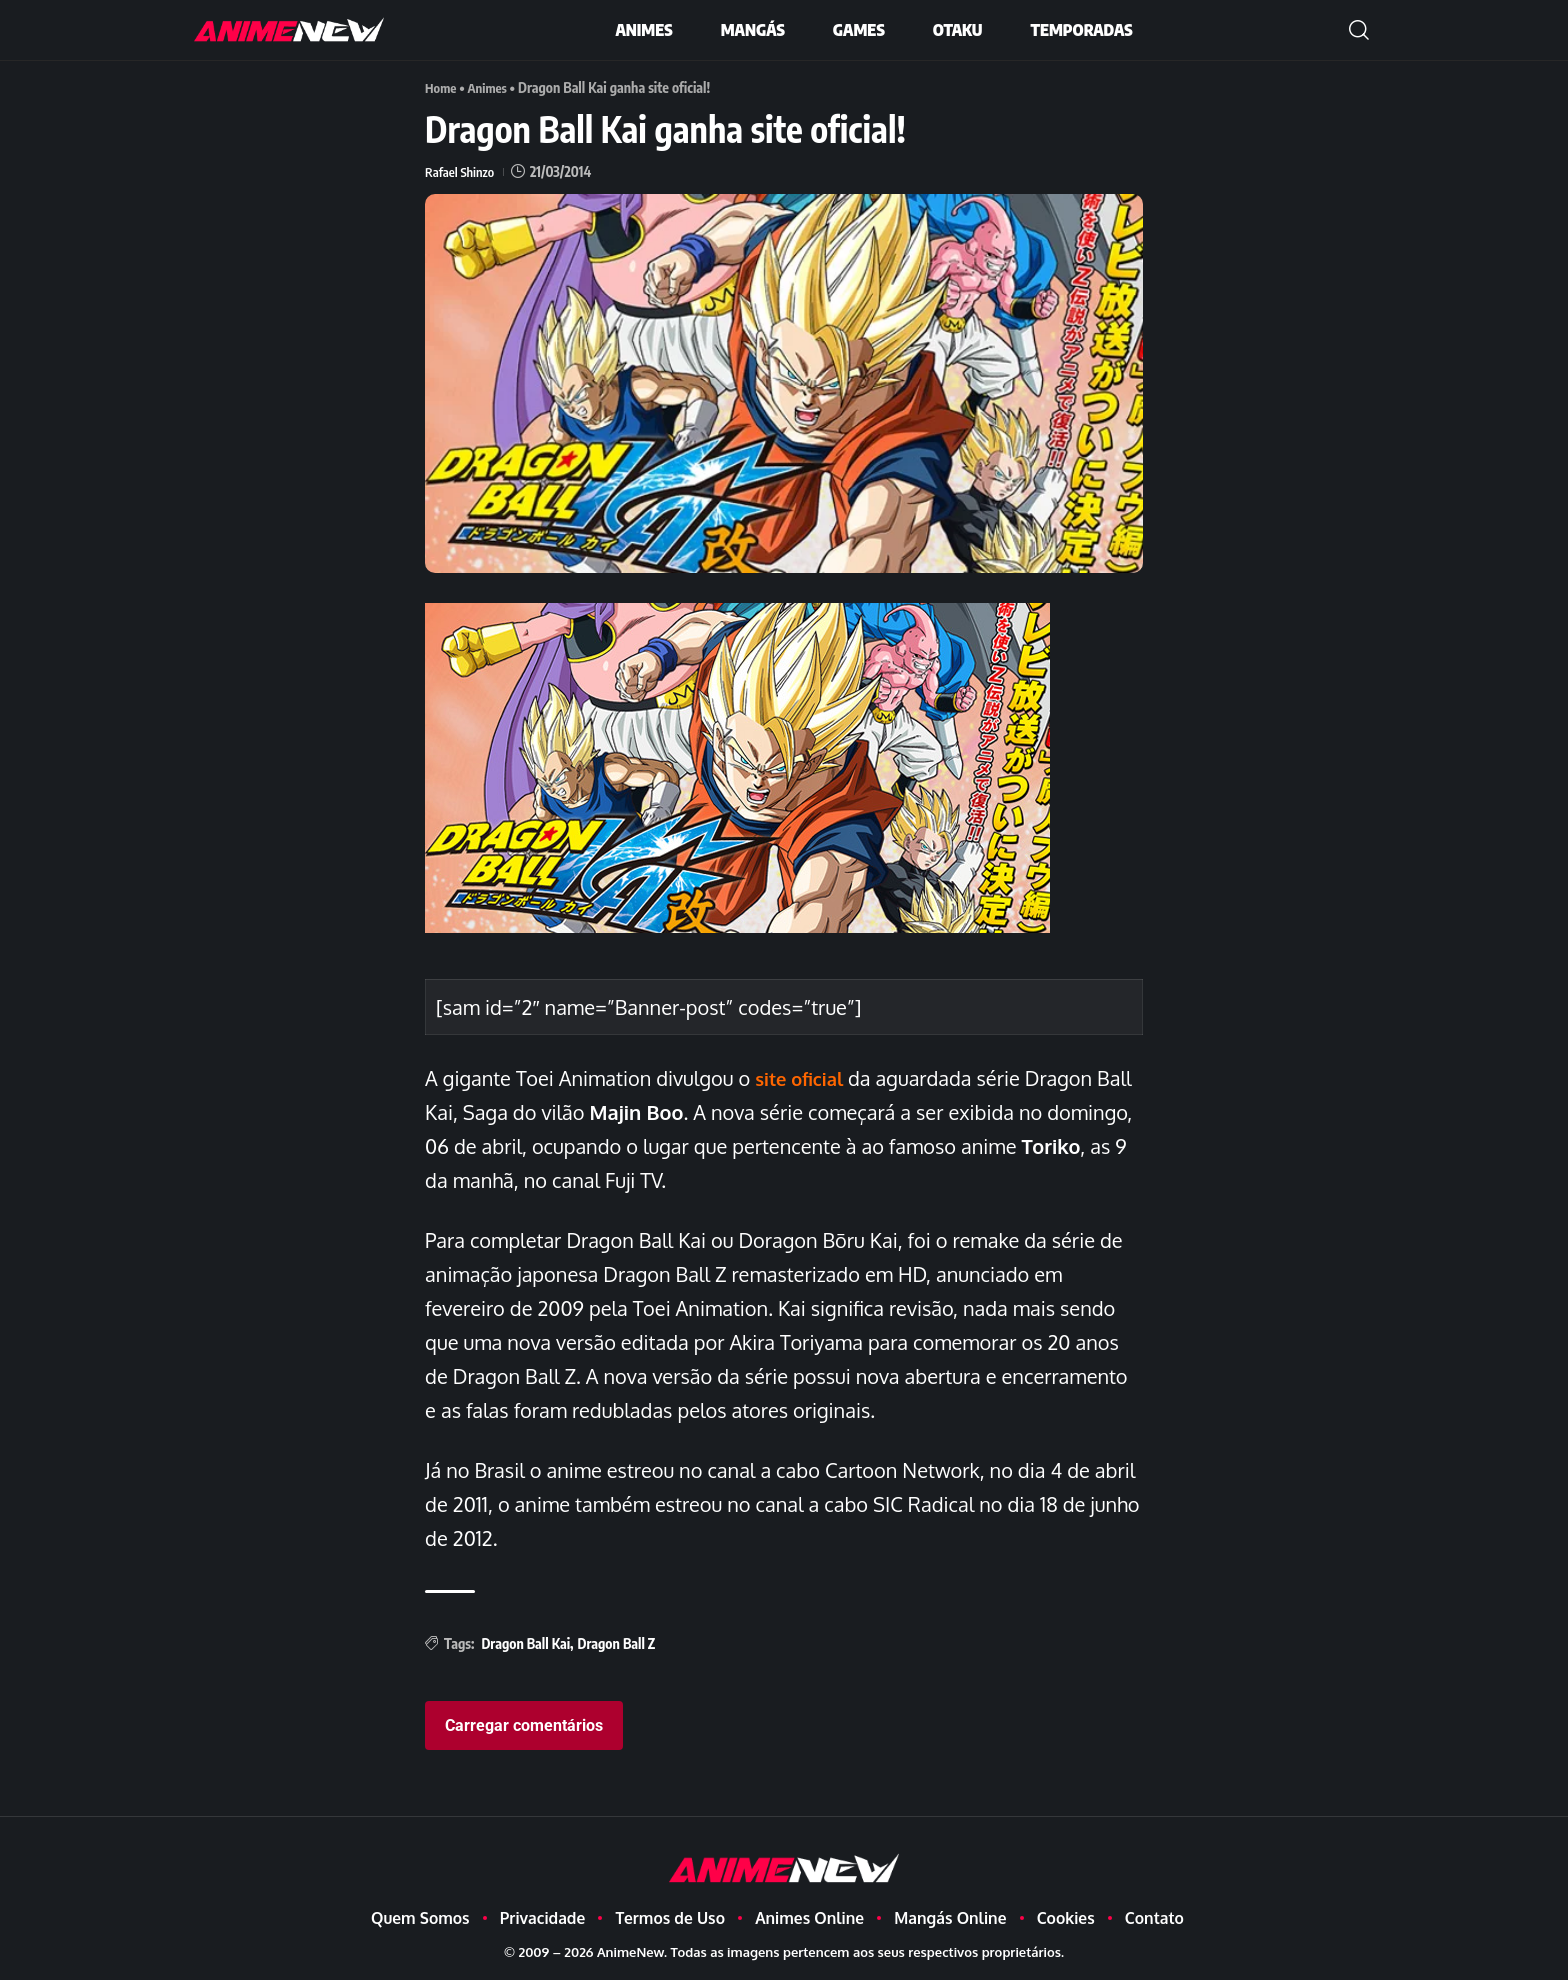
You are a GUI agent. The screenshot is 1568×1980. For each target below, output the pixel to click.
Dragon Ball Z (617, 1642)
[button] (1359, 30)
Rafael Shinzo (462, 171)
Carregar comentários (524, 1724)
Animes (491, 87)
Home (442, 87)
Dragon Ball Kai (525, 1642)
